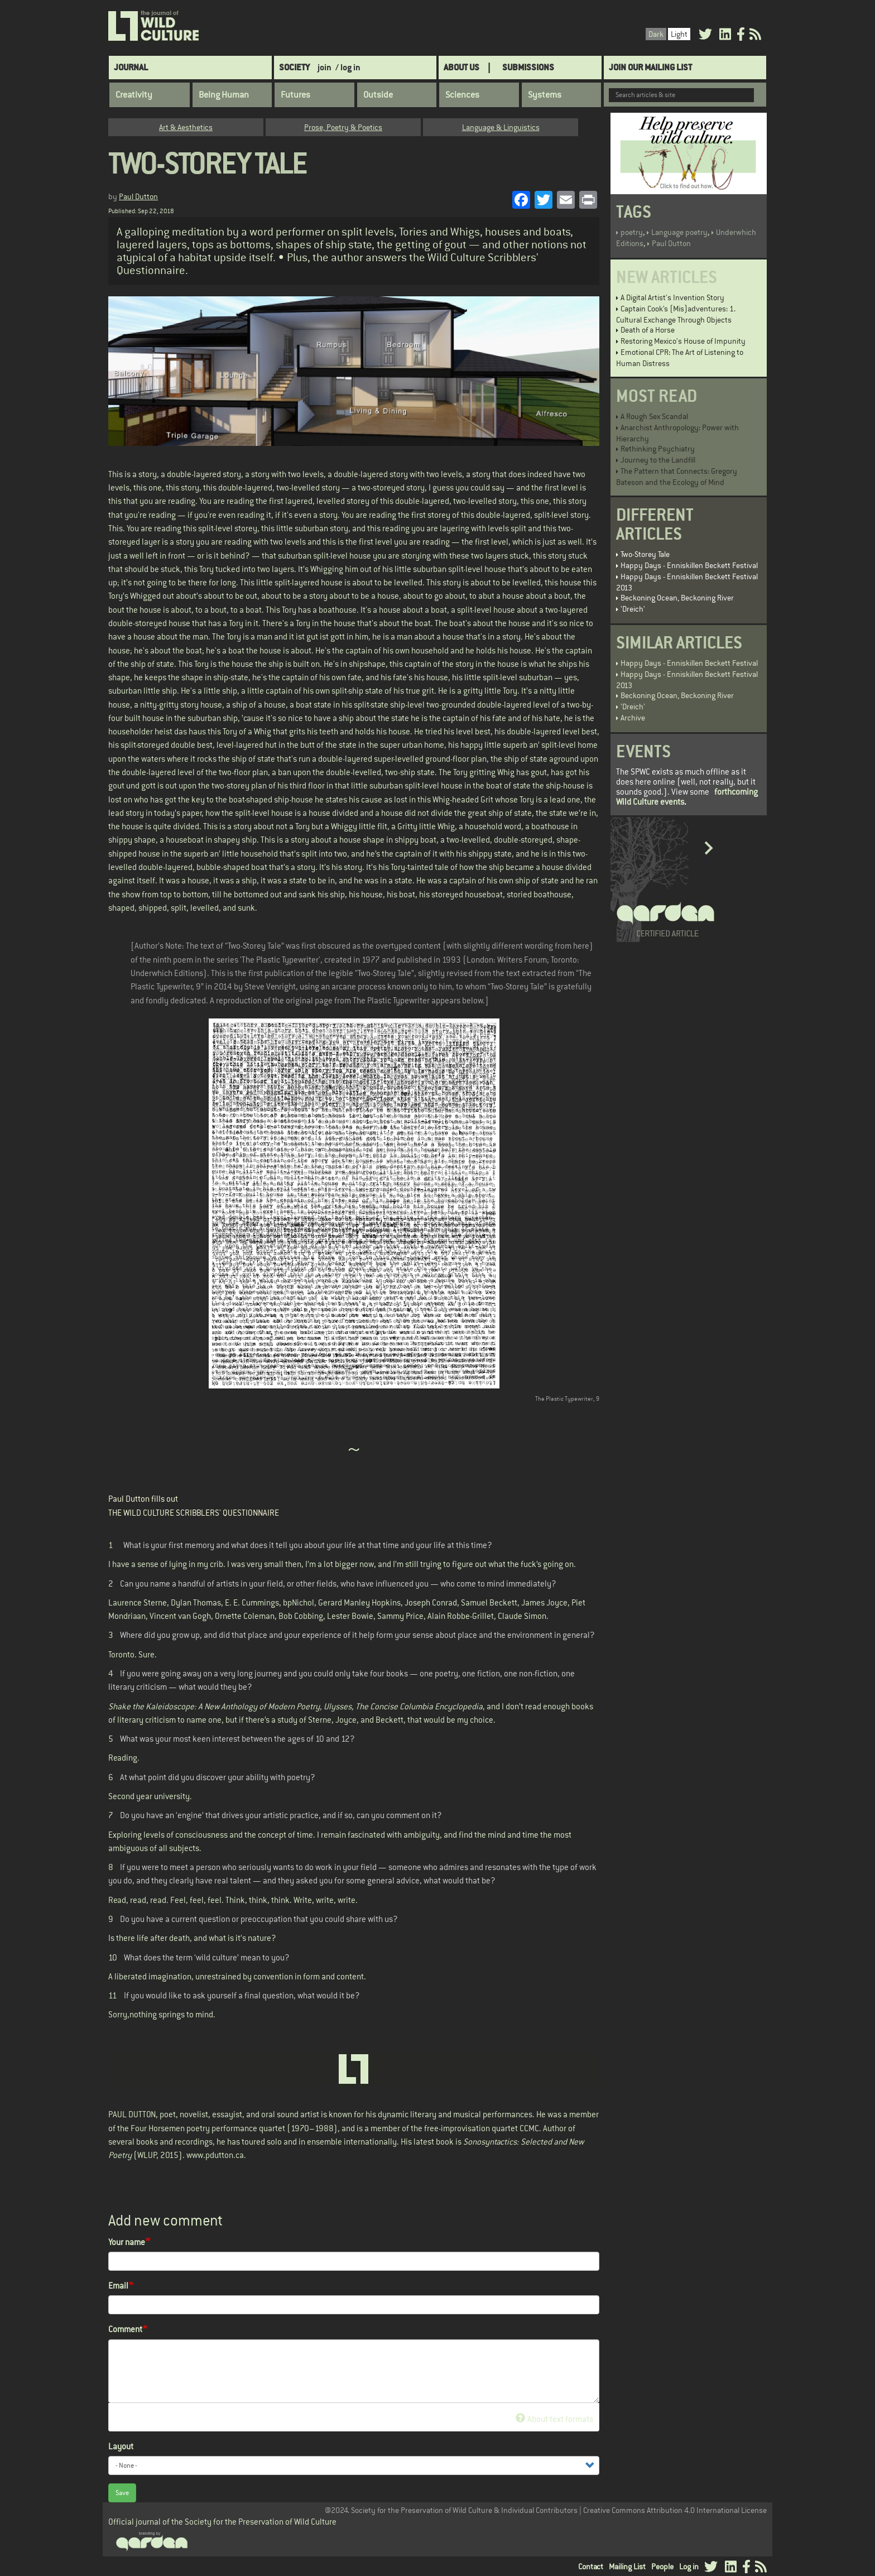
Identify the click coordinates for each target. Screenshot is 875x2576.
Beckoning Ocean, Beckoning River (677, 598)
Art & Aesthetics (186, 127)
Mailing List (627, 2566)
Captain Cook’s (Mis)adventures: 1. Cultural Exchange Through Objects (675, 314)
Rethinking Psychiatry (658, 449)
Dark (656, 34)
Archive (633, 718)
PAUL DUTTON (132, 2114)
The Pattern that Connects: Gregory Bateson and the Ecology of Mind (676, 476)
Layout (120, 2446)
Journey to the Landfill (658, 460)
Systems (544, 94)
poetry (632, 232)
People (662, 2566)
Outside (378, 94)
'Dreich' (633, 609)
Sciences (462, 94)
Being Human (224, 94)
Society (294, 67)
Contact (590, 2566)
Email (118, 2285)
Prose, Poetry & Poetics (343, 127)
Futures (295, 94)
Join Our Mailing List (650, 67)
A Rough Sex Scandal (654, 416)
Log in (689, 2566)
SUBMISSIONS (528, 67)
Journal (131, 67)
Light (679, 34)
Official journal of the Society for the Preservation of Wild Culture (222, 2521)
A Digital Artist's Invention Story (672, 297)
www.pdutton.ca (215, 2155)
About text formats (554, 2419)
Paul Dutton (138, 196)
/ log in (347, 67)
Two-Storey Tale (645, 554)
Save (122, 2492)
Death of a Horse (648, 330)
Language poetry (679, 232)
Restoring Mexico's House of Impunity (683, 341)
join (324, 67)
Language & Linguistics (501, 127)
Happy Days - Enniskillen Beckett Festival (689, 565)
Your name (126, 2242)
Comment (125, 2329)
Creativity (134, 94)
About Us (461, 67)
